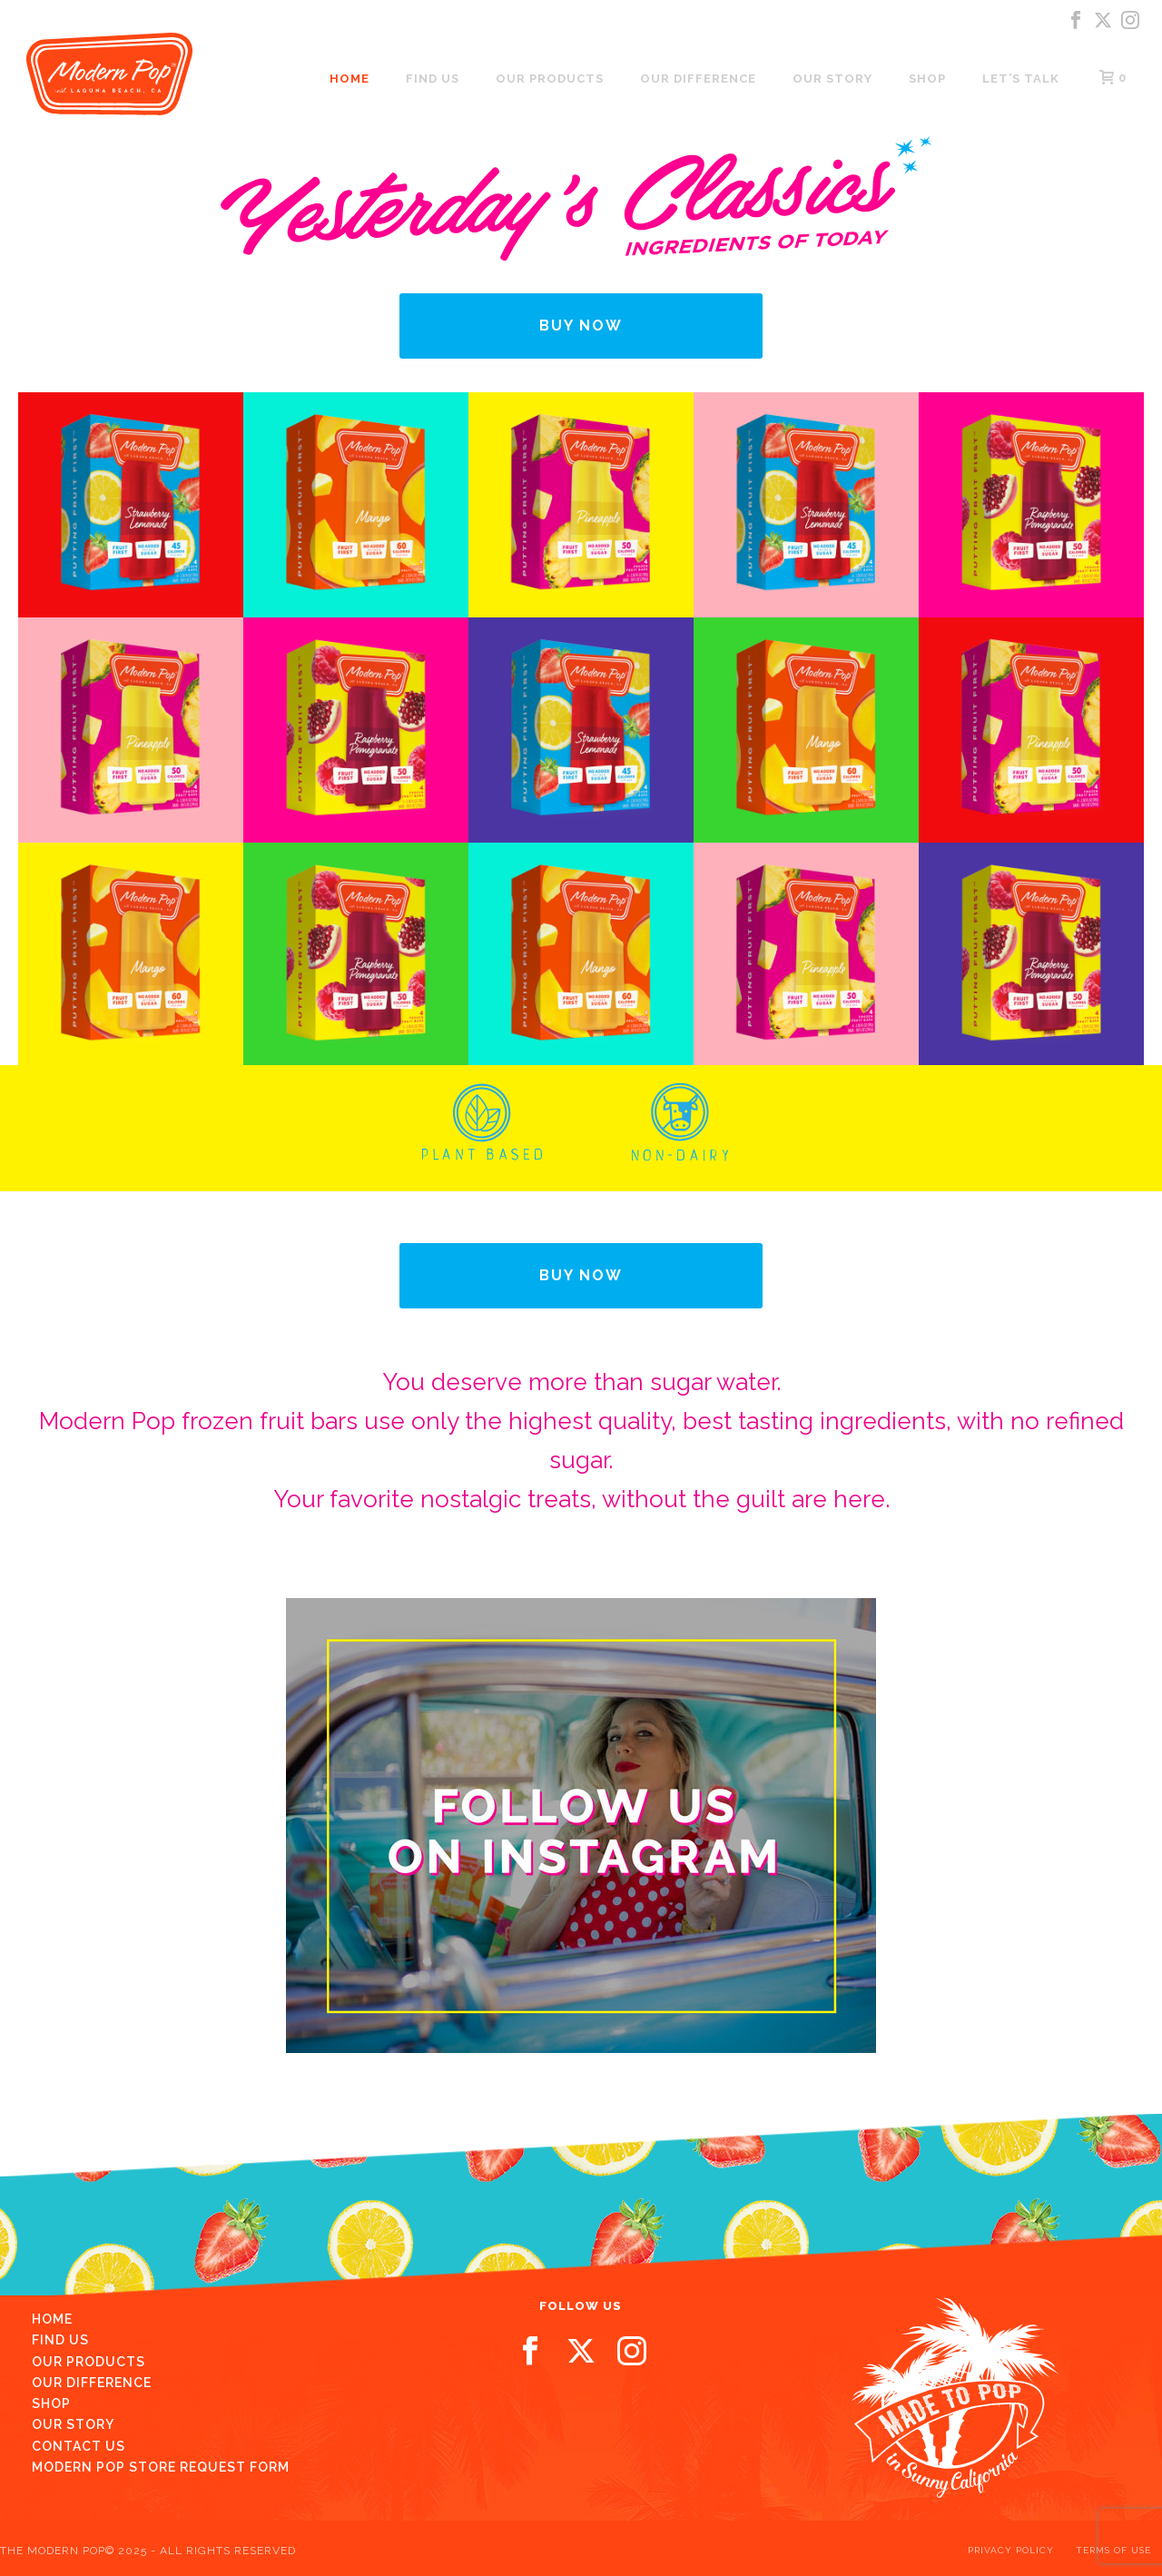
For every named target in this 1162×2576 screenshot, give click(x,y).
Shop (927, 78)
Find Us (60, 2340)
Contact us (78, 2446)
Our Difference (698, 78)
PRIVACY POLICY (1011, 2550)
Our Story (832, 78)
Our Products (550, 78)
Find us (432, 78)
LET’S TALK (1020, 78)
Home (349, 78)
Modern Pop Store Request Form (161, 2467)
